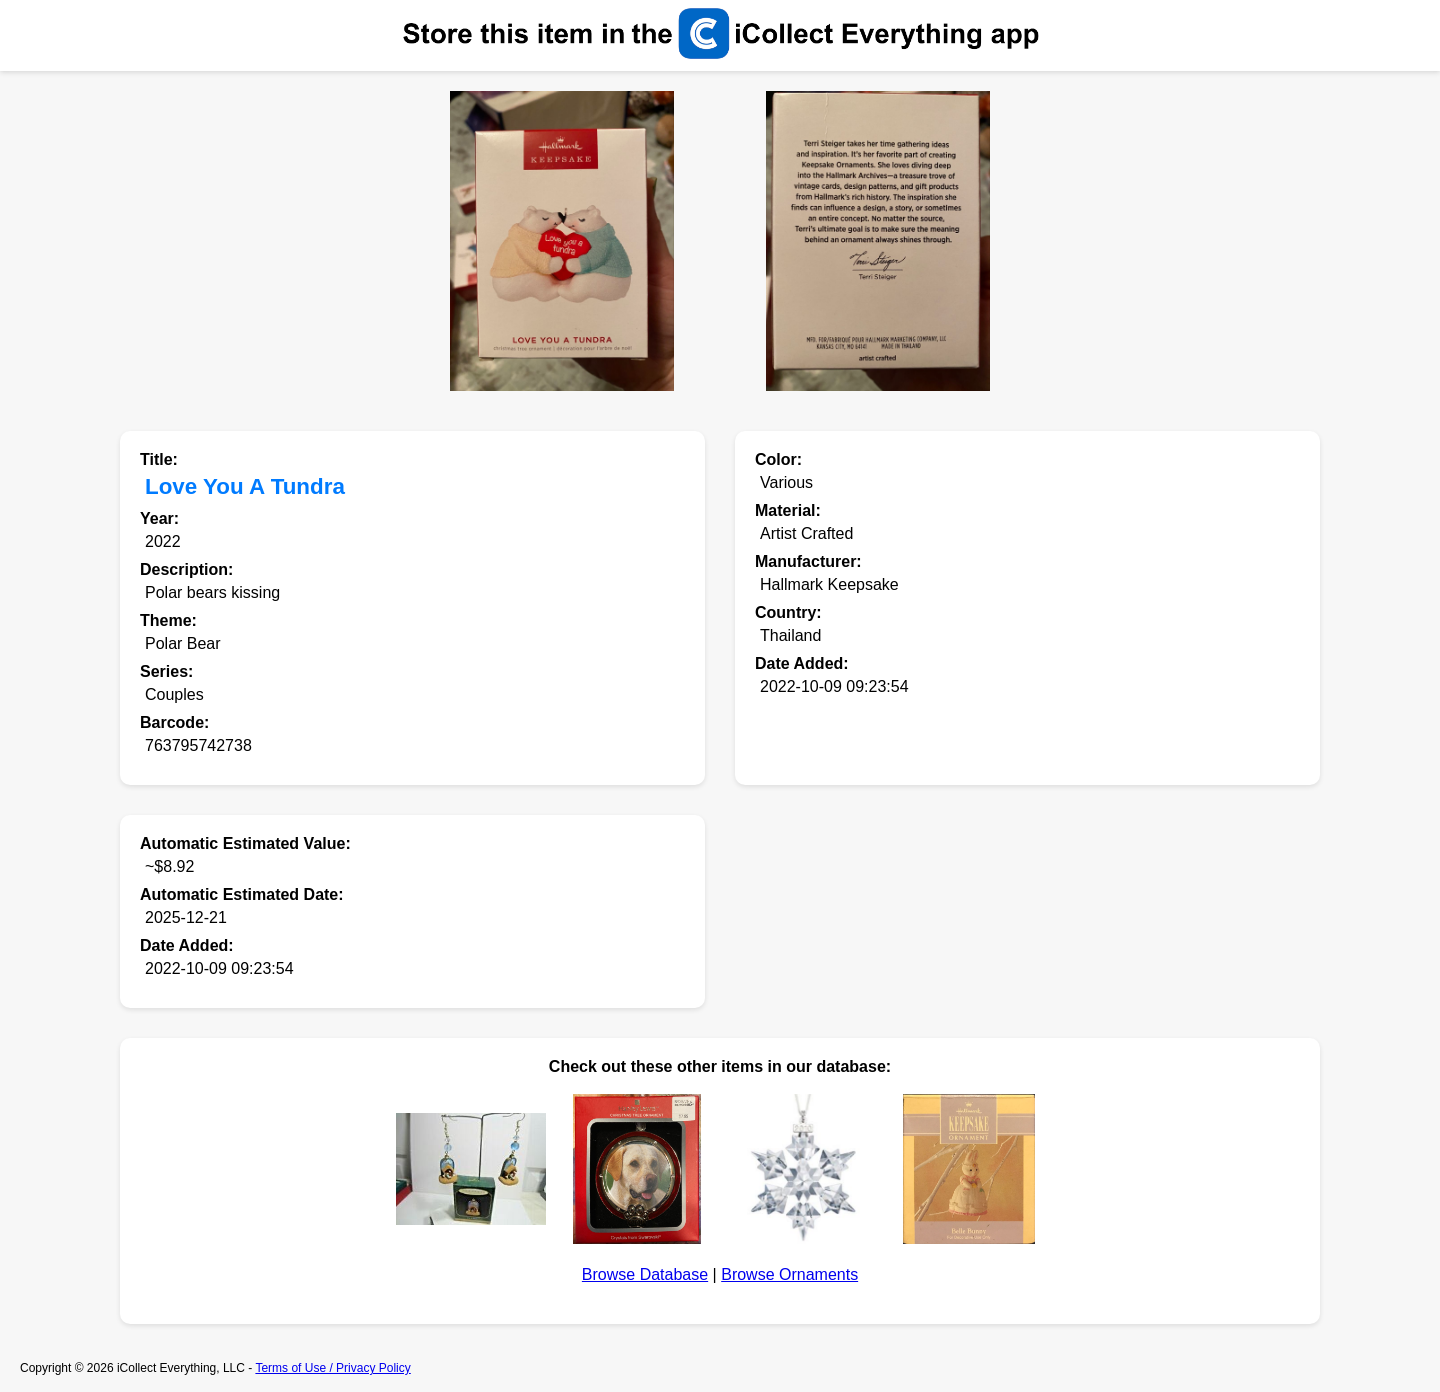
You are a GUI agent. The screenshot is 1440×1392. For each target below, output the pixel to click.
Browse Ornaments (789, 1274)
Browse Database (645, 1274)
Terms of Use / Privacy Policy (332, 1368)
